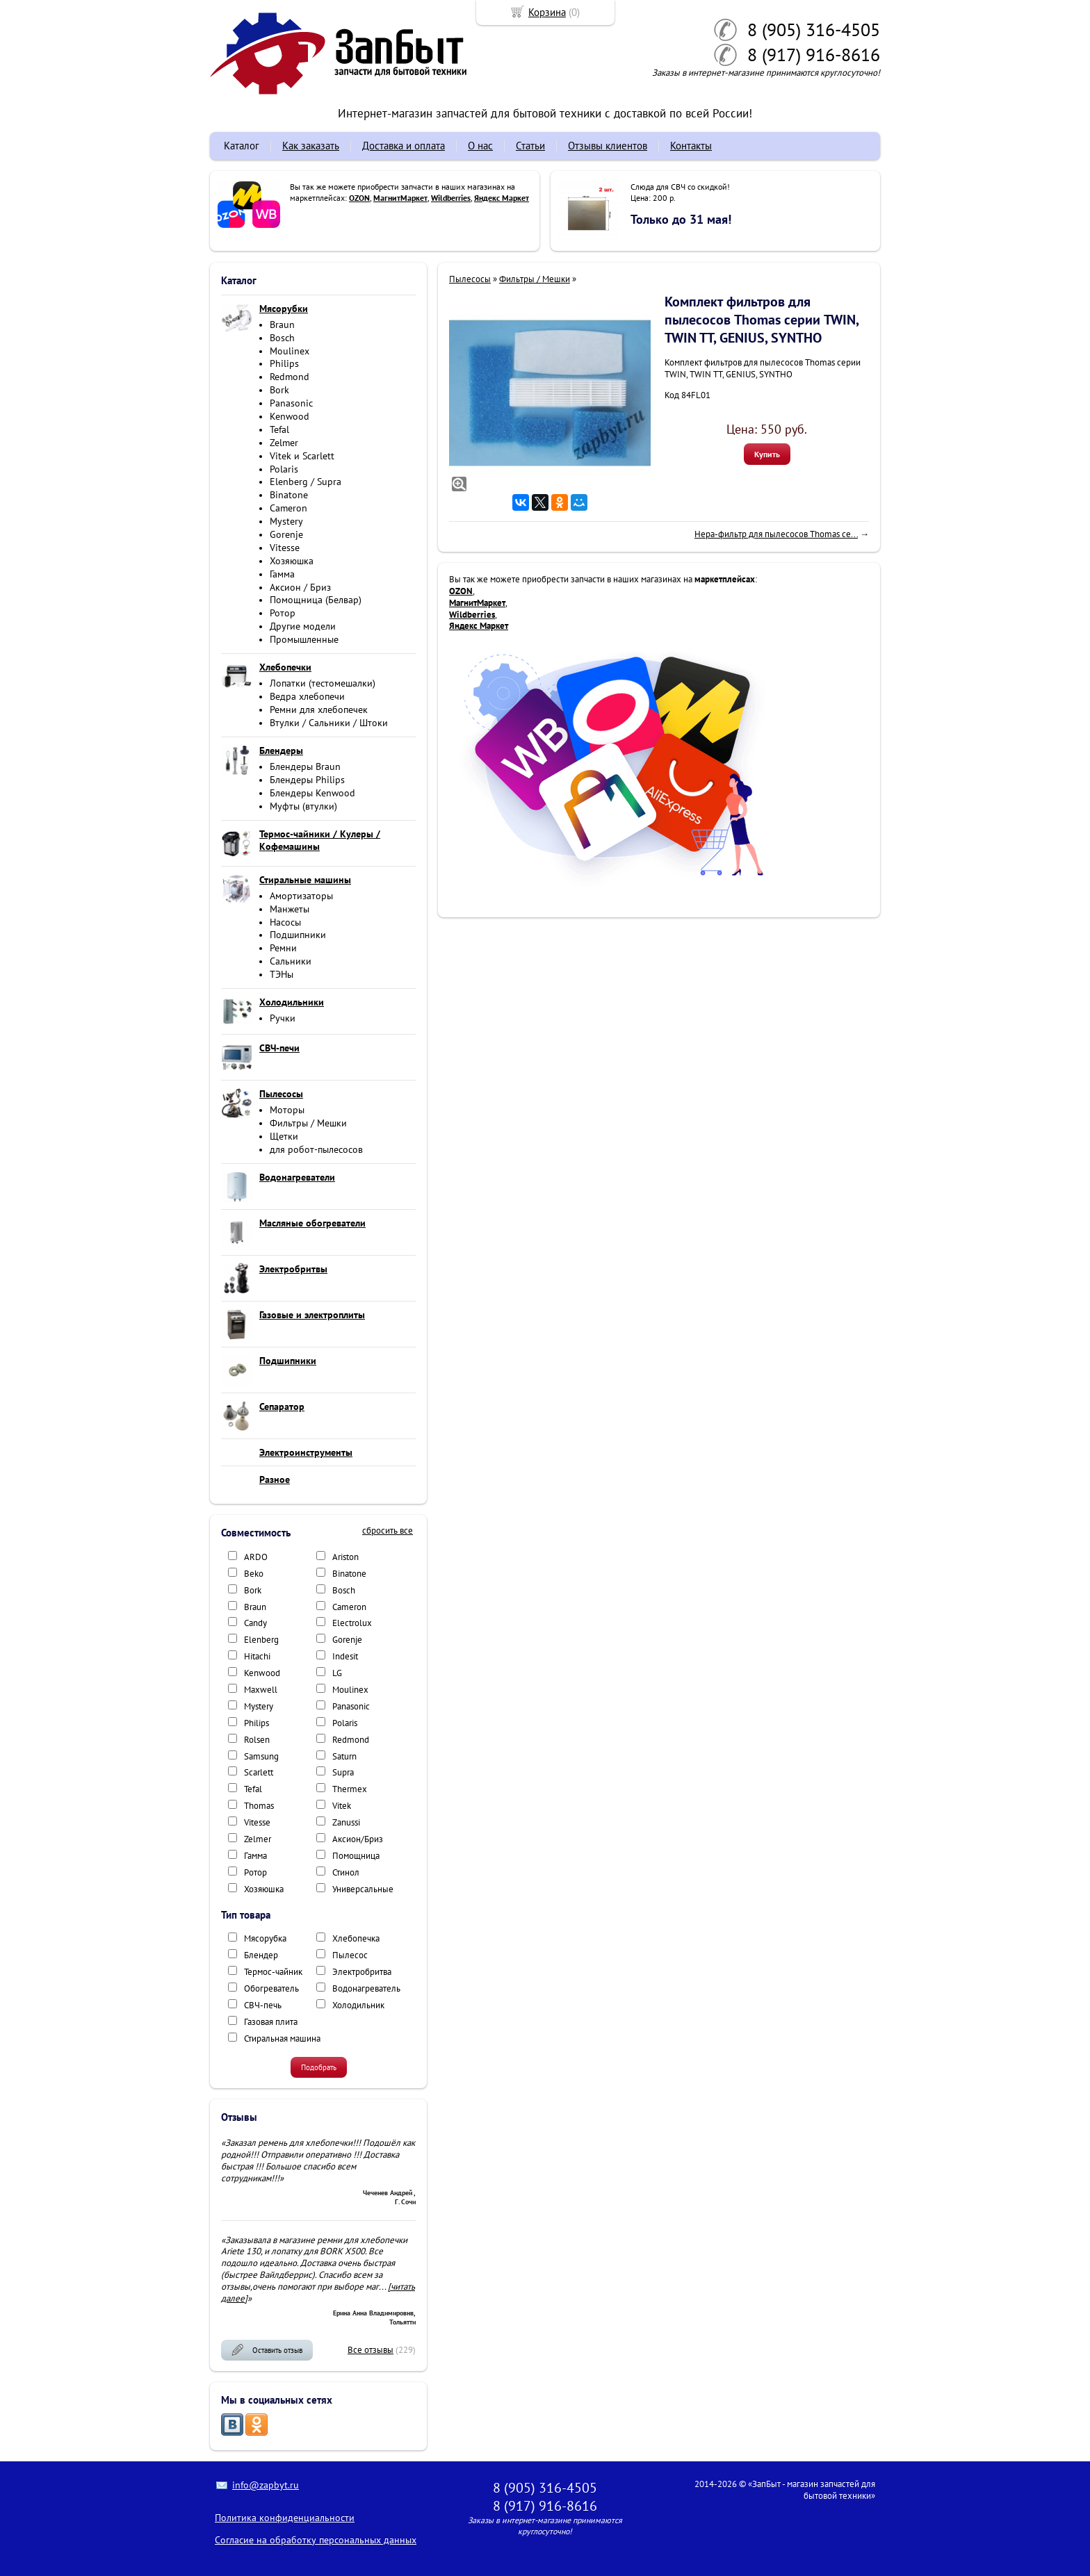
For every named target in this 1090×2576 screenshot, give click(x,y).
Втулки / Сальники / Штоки (329, 722)
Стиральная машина (282, 2038)
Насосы (285, 922)
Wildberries (451, 197)
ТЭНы (281, 974)
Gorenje (286, 534)
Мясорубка (265, 1938)
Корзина (547, 12)
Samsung (261, 1756)
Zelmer (284, 442)
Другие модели (303, 626)
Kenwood (289, 416)
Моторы (287, 1110)
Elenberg (261, 1640)
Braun (282, 324)
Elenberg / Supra (305, 481)
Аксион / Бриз (300, 587)
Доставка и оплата (403, 145)
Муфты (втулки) (303, 806)
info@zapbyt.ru (265, 2485)
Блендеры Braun (305, 766)
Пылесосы (470, 279)
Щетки (284, 1136)
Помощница (356, 1856)
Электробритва (361, 1972)
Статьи (530, 145)
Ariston (345, 1557)
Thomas (259, 1806)
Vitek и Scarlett (302, 456)
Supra (343, 1772)
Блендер (261, 1955)
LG (337, 1673)
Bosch (282, 337)
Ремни (283, 948)
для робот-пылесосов (316, 1149)
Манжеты (289, 909)
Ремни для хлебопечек (319, 709)
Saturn (344, 1756)
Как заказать (310, 145)
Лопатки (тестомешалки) (322, 683)
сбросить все (387, 1530)
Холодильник (358, 2005)
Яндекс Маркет (501, 197)
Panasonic (291, 403)
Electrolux (352, 1623)
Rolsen (257, 1740)
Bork (279, 390)
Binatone (289, 495)
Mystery (286, 521)
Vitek (341, 1806)
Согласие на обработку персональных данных (315, 2540)
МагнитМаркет (400, 197)
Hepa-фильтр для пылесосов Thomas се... (776, 534)
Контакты (691, 145)
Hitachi (257, 1656)
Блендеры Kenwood (312, 793)
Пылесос (350, 1955)
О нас (480, 145)
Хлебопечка (356, 1938)
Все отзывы (370, 2350)
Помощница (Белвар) (315, 599)
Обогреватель (271, 1988)
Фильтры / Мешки (308, 1123)
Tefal (279, 429)
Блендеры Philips (307, 779)
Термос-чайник (273, 1972)
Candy (255, 1623)
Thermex (349, 1789)
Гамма (282, 574)
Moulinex (289, 351)
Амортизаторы (301, 895)
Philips (284, 363)
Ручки (282, 1018)
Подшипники (298, 934)
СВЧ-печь (263, 2005)
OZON (359, 197)
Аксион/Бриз (357, 1839)
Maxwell (260, 1690)
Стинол (345, 1872)
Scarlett (258, 1772)
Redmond (289, 376)
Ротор (282, 613)
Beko (253, 1574)
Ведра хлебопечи (307, 696)
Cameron (288, 508)
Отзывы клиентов (607, 145)
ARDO (256, 1557)
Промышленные (304, 639)
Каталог (241, 145)
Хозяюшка (292, 561)
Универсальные (362, 1889)
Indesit (345, 1656)
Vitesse (285, 547)
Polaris (284, 469)
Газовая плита (271, 2022)
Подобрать (318, 2067)
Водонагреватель (366, 1988)
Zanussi (346, 1822)
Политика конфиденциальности (285, 2517)
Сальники (290, 961)
